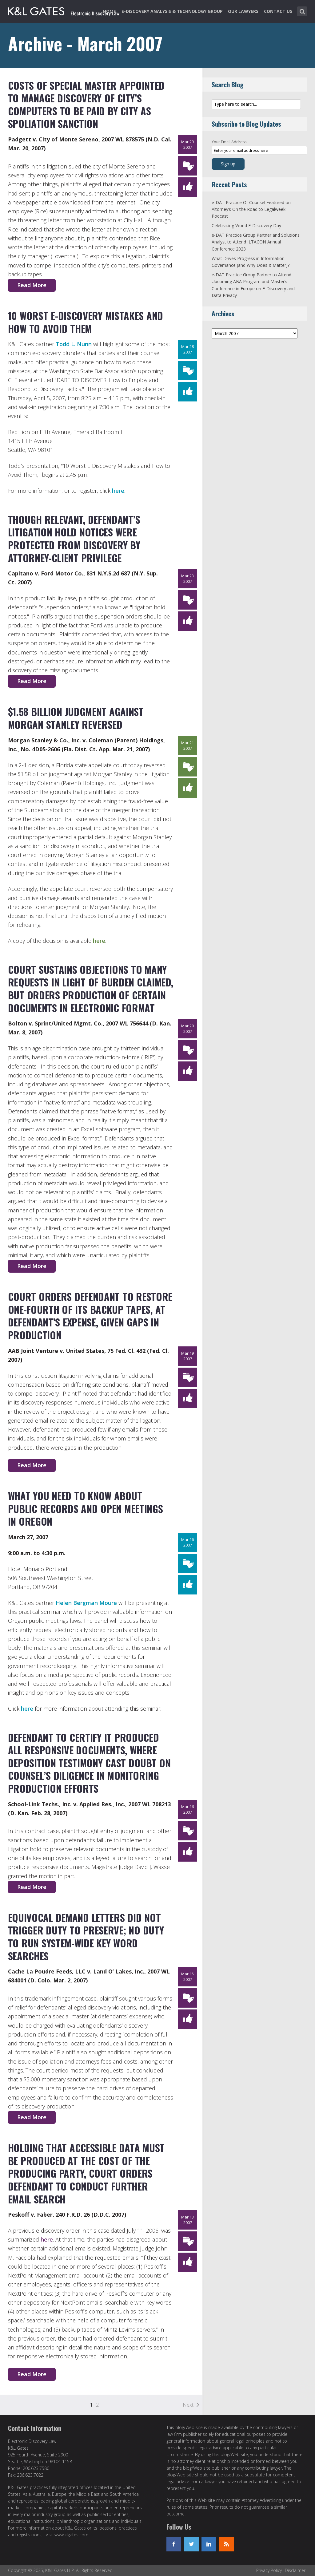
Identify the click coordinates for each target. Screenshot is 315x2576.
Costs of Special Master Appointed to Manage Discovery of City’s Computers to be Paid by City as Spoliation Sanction (86, 104)
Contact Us (278, 11)
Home (109, 11)
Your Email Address (229, 141)
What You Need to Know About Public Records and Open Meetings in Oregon (85, 1508)
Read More (31, 285)
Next (188, 2404)
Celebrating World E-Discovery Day (246, 225)
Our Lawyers (243, 11)
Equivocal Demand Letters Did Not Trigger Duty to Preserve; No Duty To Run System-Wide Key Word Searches (86, 1936)
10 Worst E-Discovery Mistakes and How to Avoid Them (85, 322)
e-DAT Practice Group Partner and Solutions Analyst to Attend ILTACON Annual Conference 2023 (256, 242)
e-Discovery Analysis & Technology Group (172, 11)
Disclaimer (295, 2570)
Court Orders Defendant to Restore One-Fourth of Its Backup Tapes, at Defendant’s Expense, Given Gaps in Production (90, 1315)
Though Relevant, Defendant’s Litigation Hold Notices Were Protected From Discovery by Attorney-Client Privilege (74, 538)
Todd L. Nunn (74, 344)
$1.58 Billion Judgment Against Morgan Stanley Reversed (76, 718)
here (118, 490)
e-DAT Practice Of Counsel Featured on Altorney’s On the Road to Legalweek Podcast (251, 209)
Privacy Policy (269, 2570)
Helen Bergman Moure (86, 1602)
